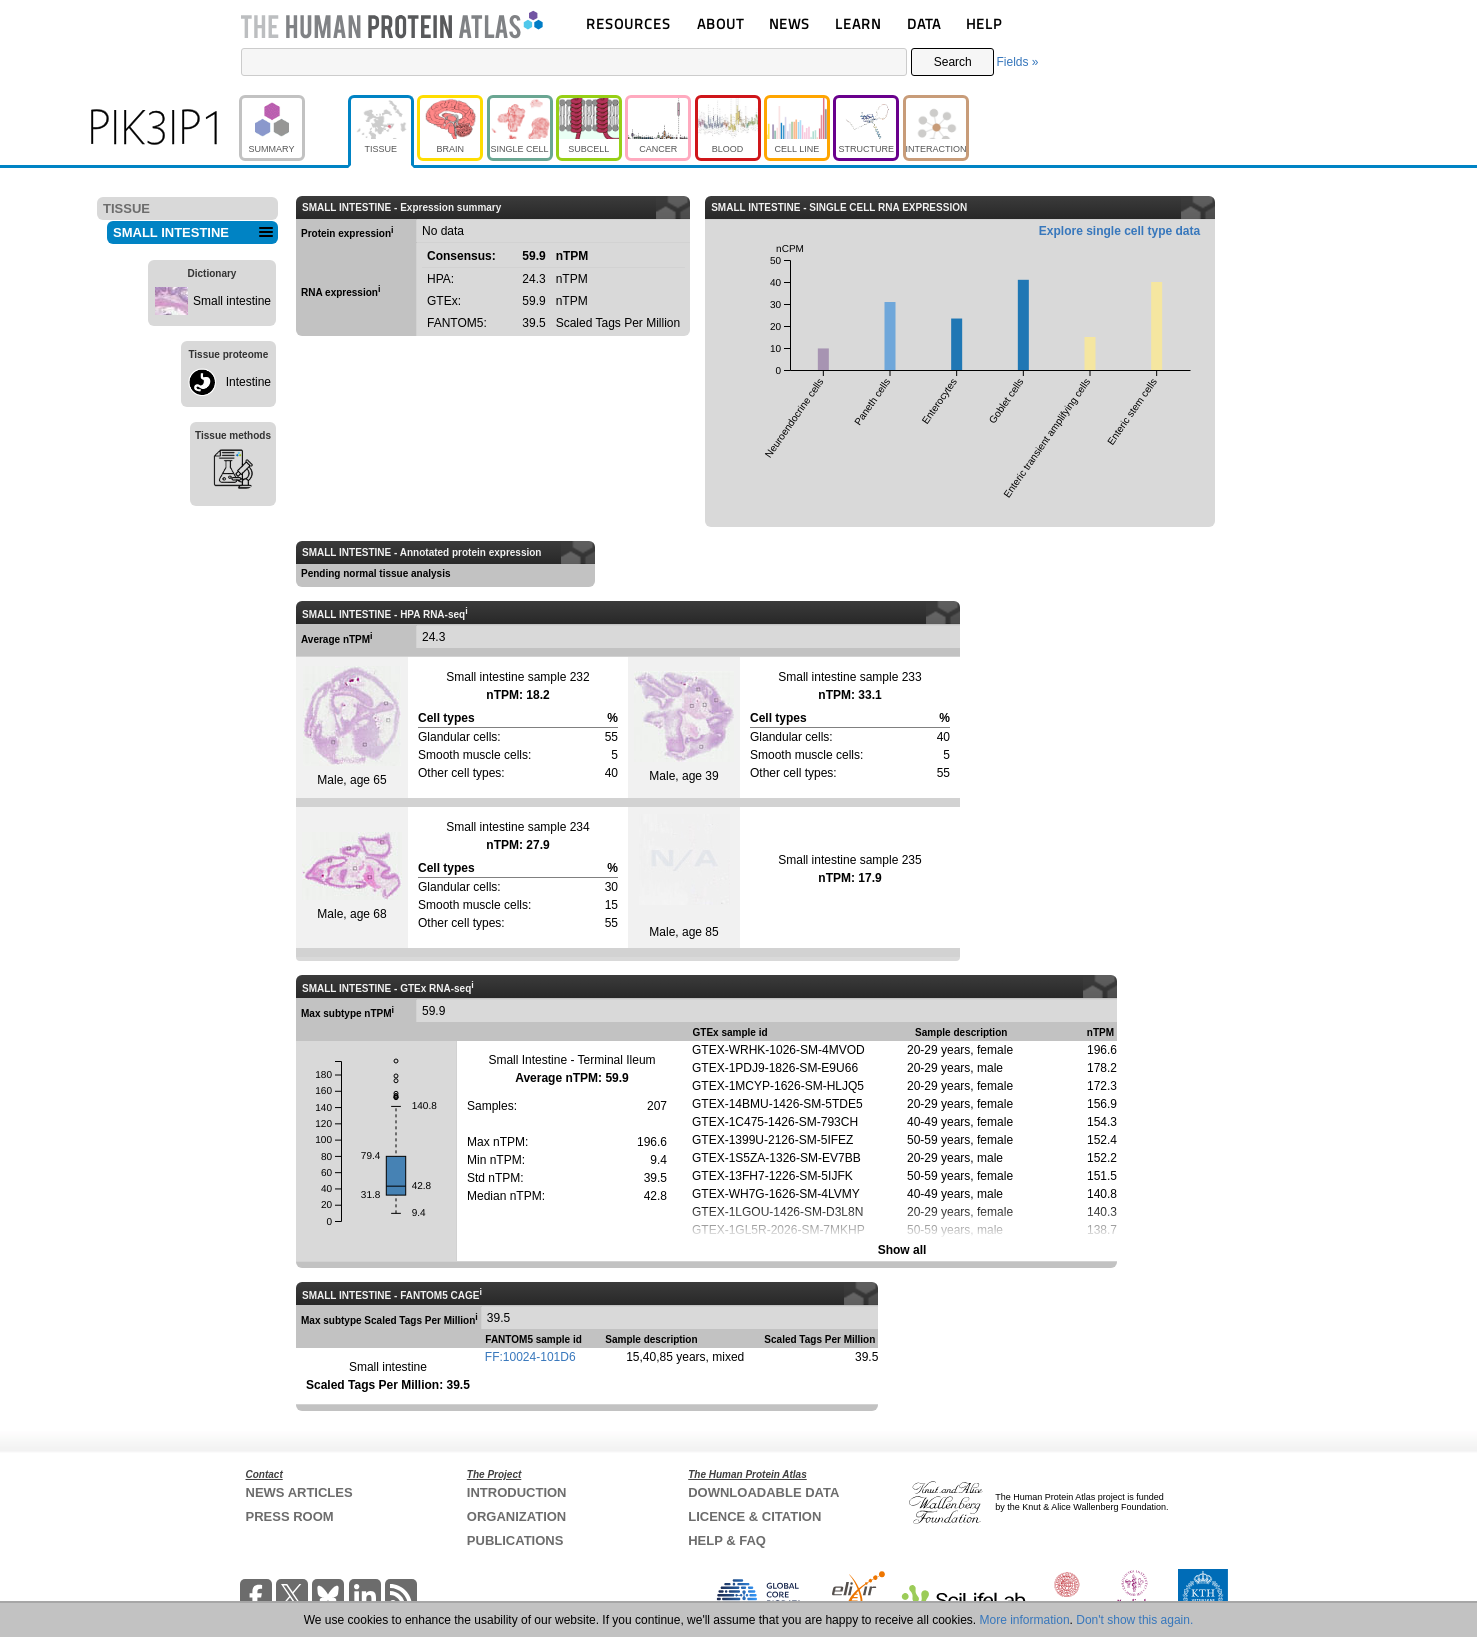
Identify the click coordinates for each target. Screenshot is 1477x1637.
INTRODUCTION (517, 1492)
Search (953, 62)
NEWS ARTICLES (299, 1492)
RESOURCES (628, 23)
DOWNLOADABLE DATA (763, 1492)
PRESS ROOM (290, 1516)
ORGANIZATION (516, 1516)
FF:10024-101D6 (530, 1357)
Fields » (1017, 62)
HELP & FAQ (727, 1540)
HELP (984, 23)
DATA (924, 23)
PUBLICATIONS (515, 1540)
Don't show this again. (1134, 1620)
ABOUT (720, 23)
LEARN (858, 23)
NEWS (789, 23)
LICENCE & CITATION (754, 1516)
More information (1025, 1620)
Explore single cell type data (1119, 231)
